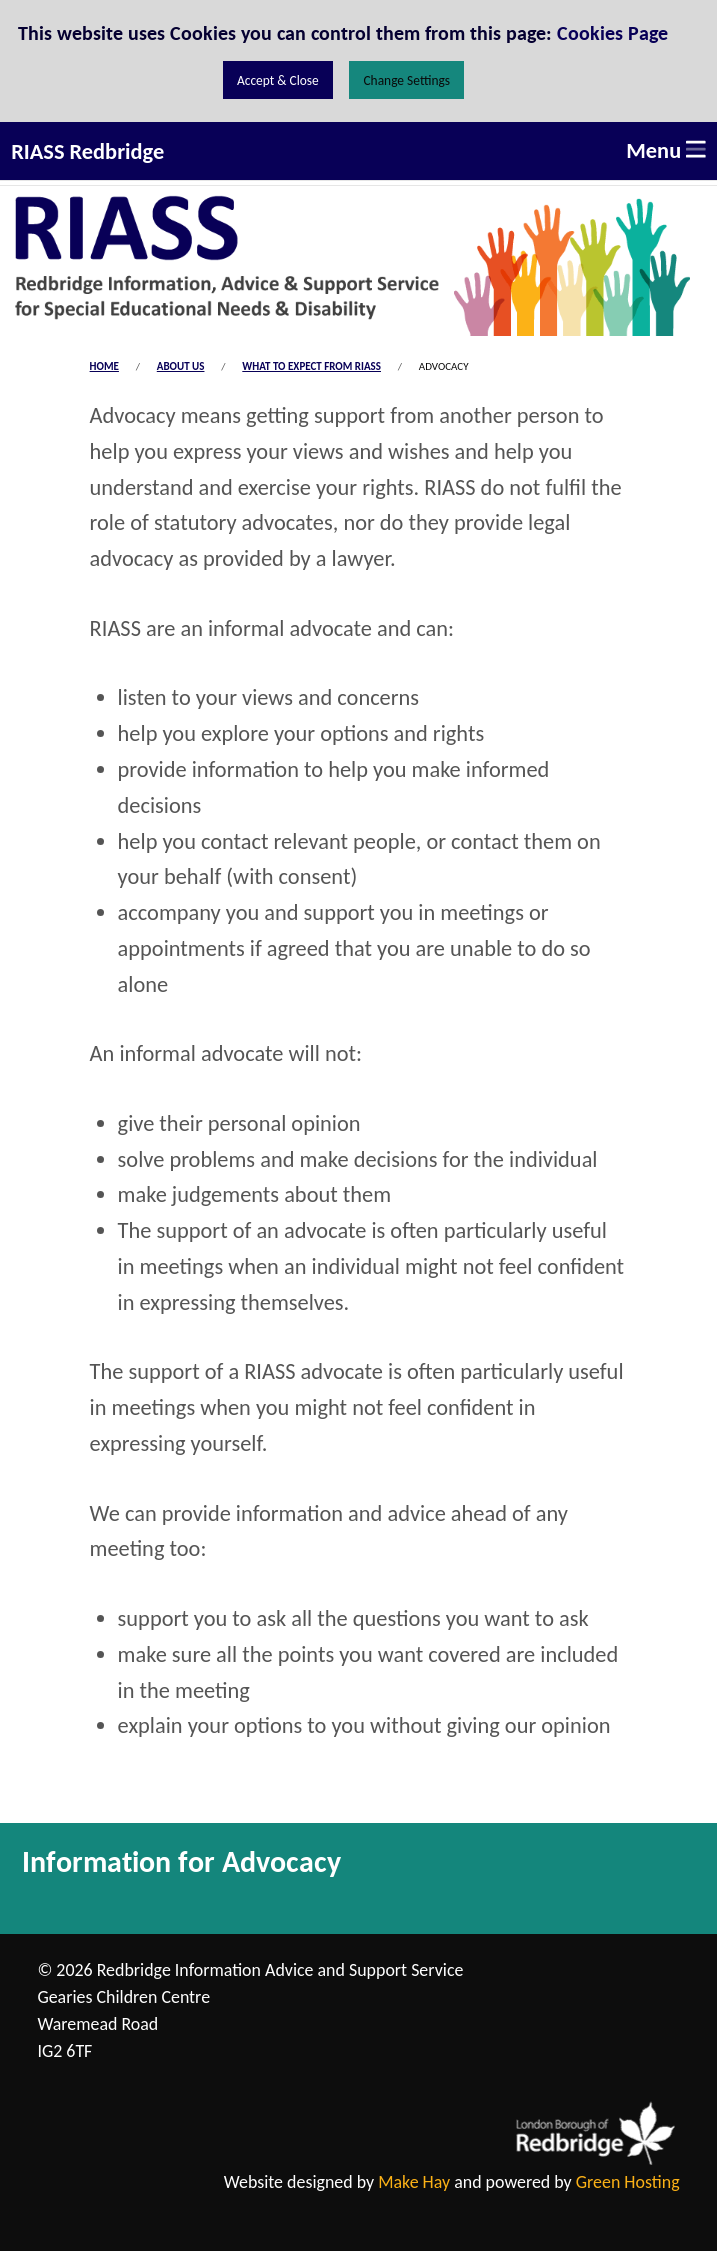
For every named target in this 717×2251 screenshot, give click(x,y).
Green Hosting (628, 2182)
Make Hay (414, 2182)
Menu (666, 150)
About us (181, 366)
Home (104, 366)
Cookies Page (612, 33)
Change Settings (406, 80)
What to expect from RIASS (311, 366)
